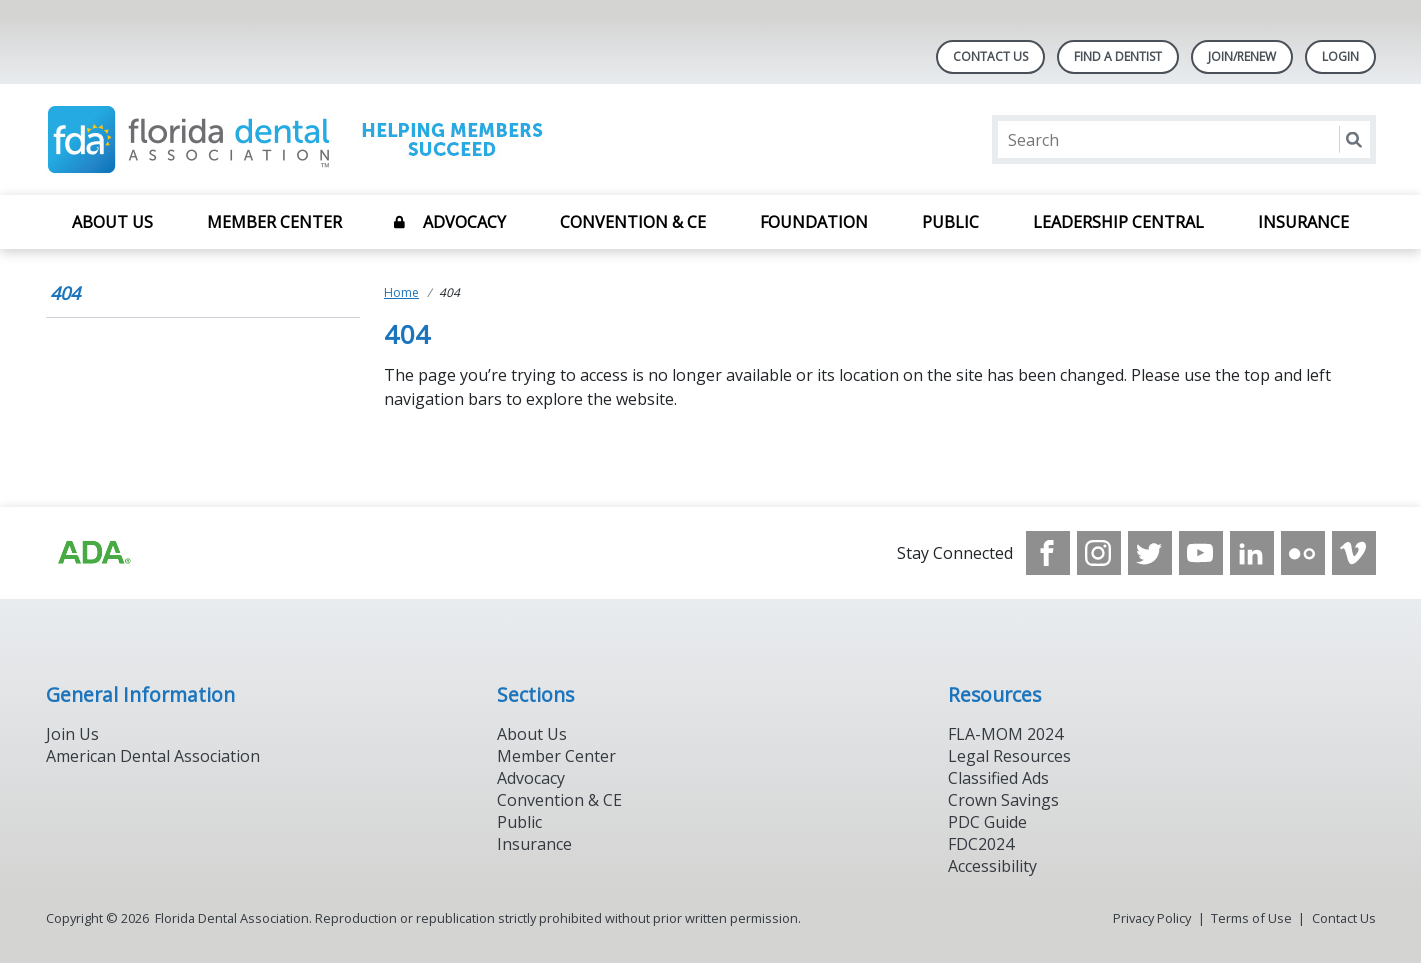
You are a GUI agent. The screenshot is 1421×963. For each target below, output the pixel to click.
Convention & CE (633, 222)
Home (401, 292)
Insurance (1303, 222)
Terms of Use (1251, 918)
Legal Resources (1009, 756)
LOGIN (1340, 56)
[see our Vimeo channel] (1354, 553)
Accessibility (992, 866)
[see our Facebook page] (1048, 553)
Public (950, 222)
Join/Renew (1242, 56)
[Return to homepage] (304, 139)
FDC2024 (981, 844)
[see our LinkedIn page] (1252, 553)
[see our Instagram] (1099, 553)
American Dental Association (153, 756)
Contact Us (990, 56)
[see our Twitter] (1150, 553)
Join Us (72, 734)
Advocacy (464, 222)
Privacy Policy (1152, 918)
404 (65, 293)
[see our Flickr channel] (1303, 553)
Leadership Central (1118, 222)
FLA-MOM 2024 (1005, 734)
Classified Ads (998, 778)
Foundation (814, 222)
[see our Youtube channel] (1201, 553)
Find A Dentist (1118, 56)
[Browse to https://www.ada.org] (93, 553)
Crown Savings (1003, 800)
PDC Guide (987, 822)
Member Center (274, 222)
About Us (112, 222)
